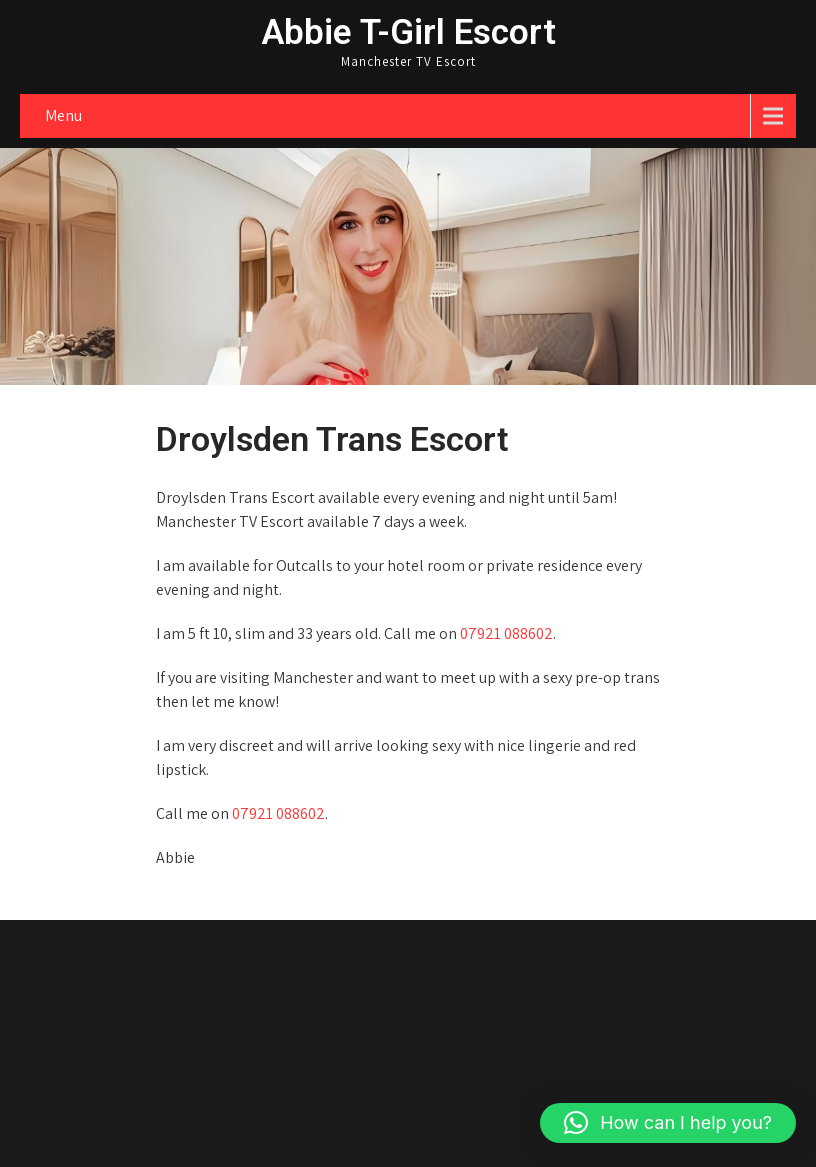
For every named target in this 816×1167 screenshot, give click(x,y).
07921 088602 (506, 633)
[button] (668, 1123)
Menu (63, 115)
